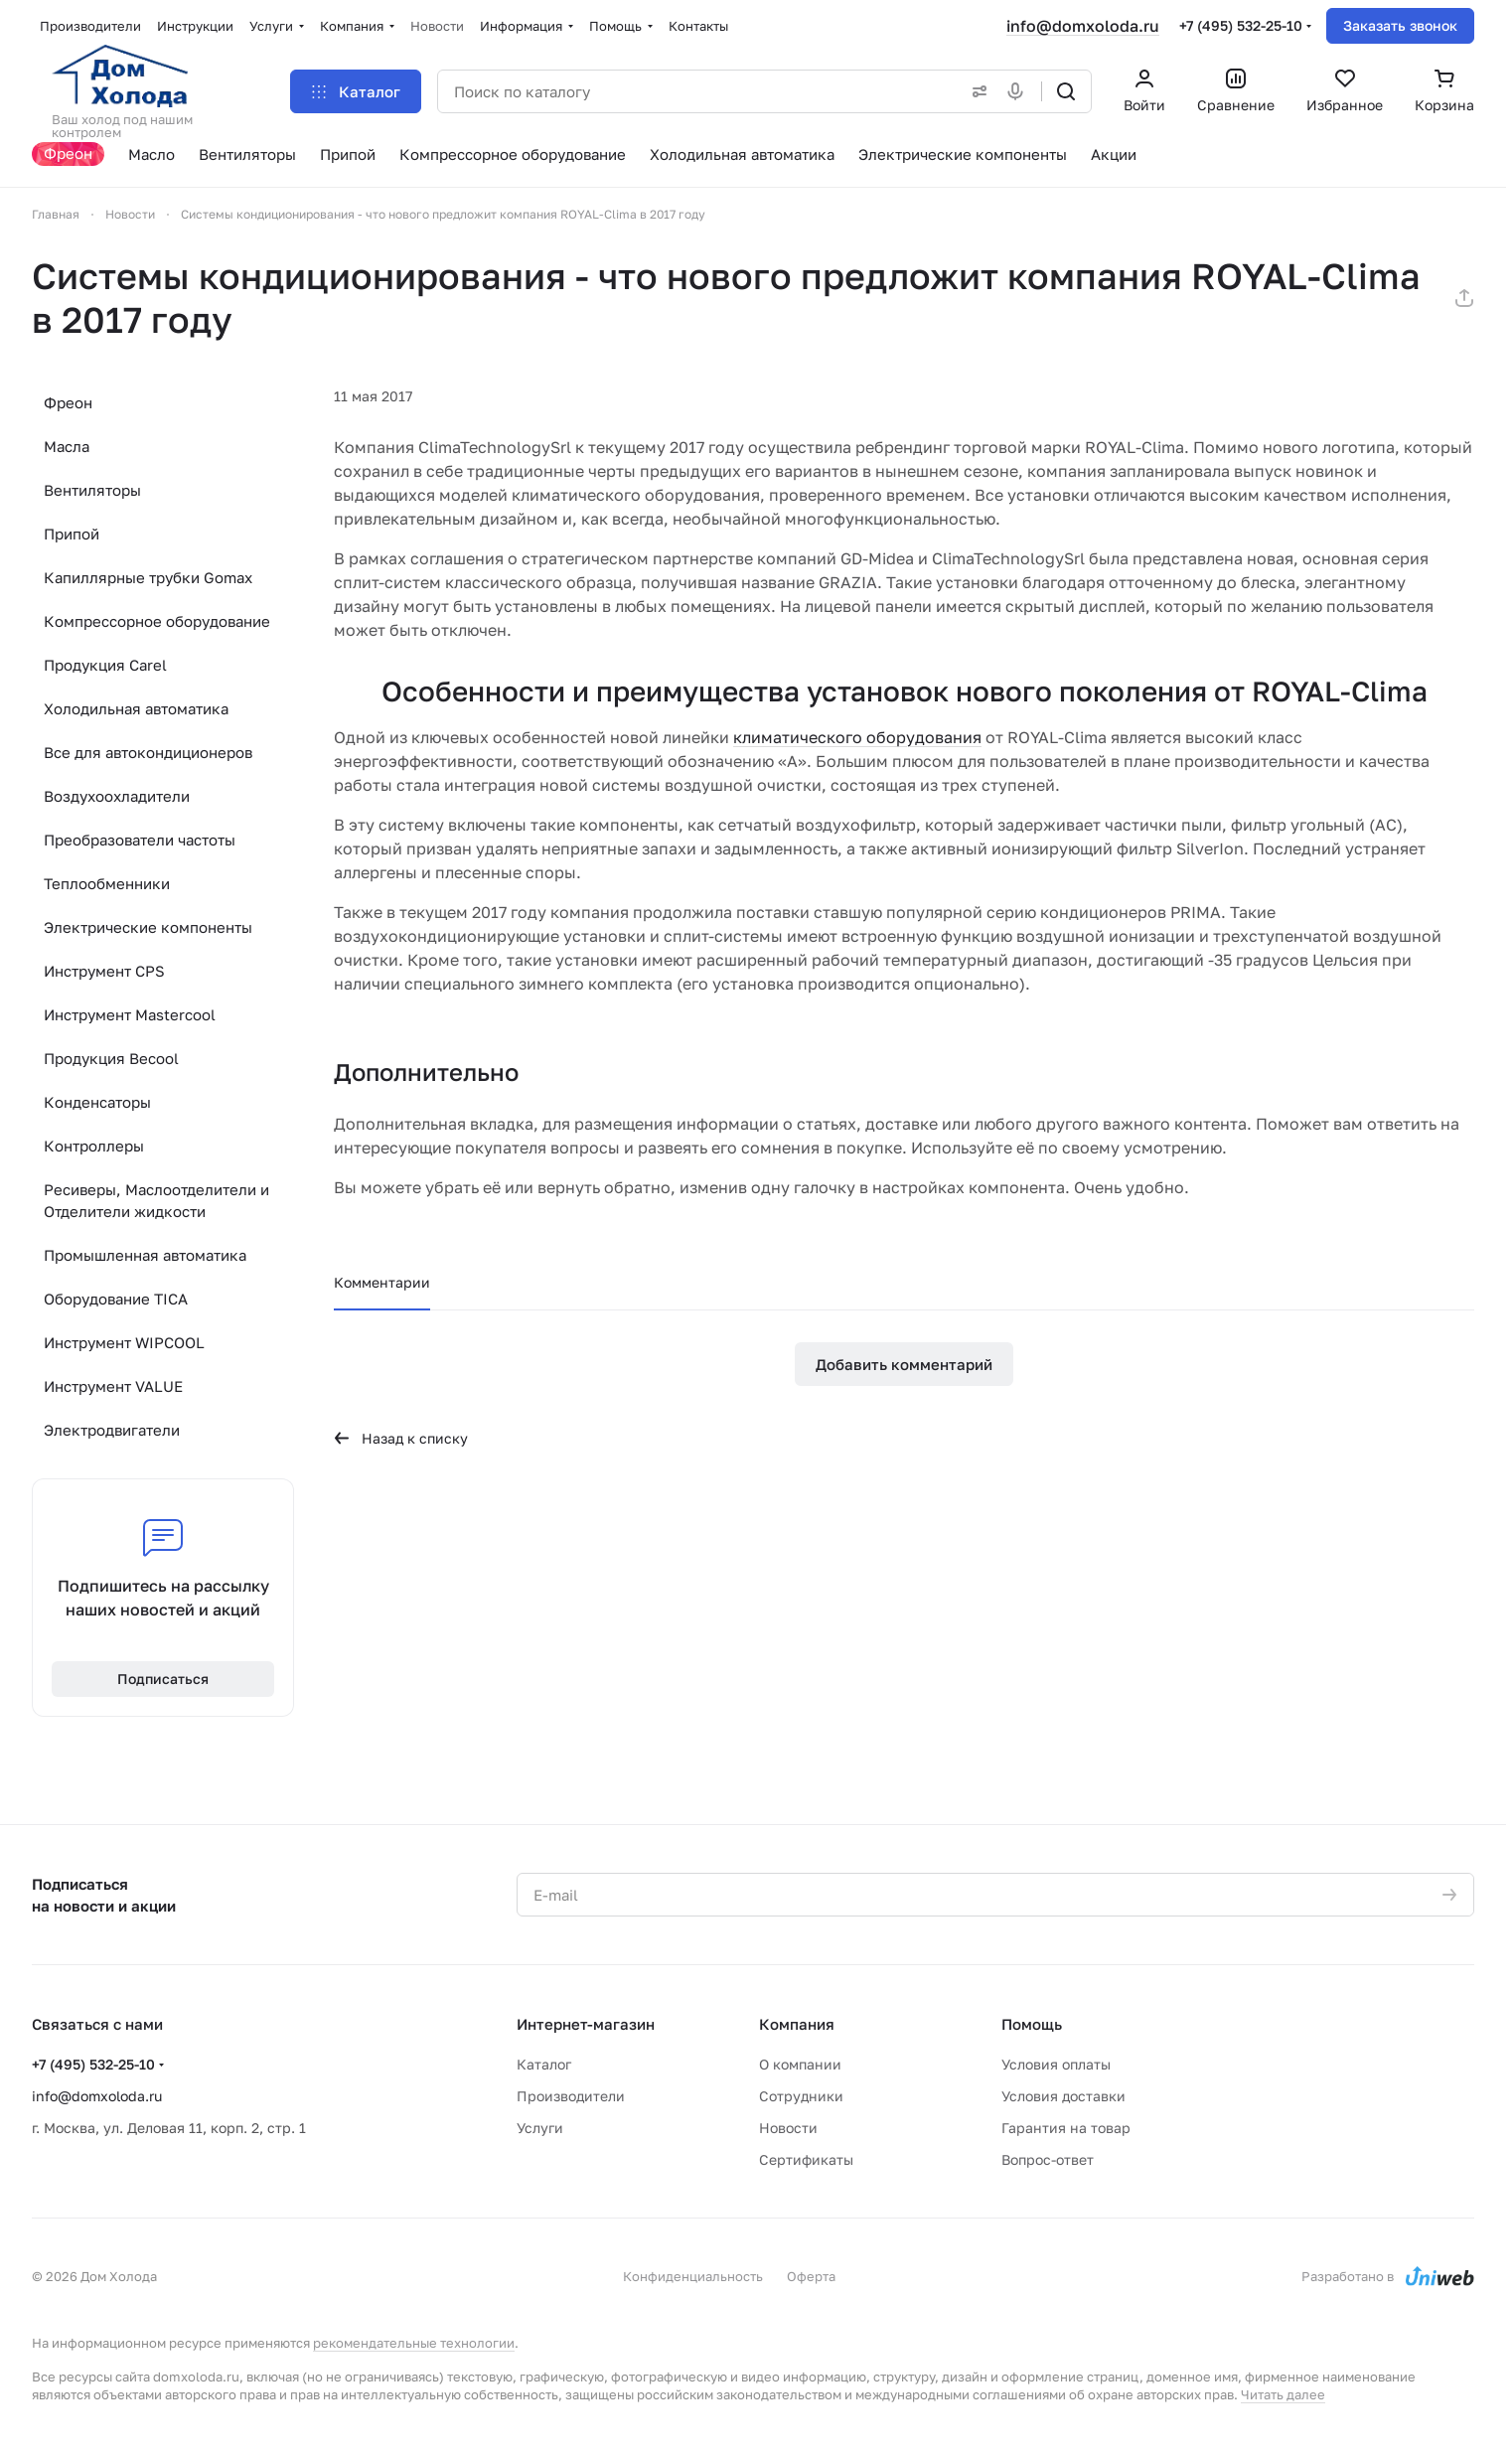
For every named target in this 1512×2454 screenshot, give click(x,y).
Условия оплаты (1056, 2064)
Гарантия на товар (1066, 2127)
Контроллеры (94, 1145)
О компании (800, 2064)
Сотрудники (801, 2095)
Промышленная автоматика (145, 1255)
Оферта (811, 2276)
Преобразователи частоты (139, 839)
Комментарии (382, 1282)
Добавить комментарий (904, 1364)
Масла (66, 446)
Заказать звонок (1400, 25)
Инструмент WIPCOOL (124, 1342)
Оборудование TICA (116, 1298)
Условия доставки (1063, 2095)
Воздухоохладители (117, 796)
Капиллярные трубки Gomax (148, 577)
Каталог (544, 2064)
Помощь (1031, 2024)
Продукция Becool (111, 1058)
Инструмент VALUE (113, 1386)
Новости (788, 2127)
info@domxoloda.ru (1082, 26)
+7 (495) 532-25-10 (1240, 25)
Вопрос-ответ (1047, 2159)
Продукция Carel (105, 665)
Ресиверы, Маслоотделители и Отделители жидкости (156, 1200)
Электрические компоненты (148, 927)
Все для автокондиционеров (148, 752)
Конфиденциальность (693, 2276)
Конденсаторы (97, 1102)
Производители (571, 2095)
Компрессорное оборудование (157, 621)
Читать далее (1283, 2394)
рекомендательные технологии (414, 2343)
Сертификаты (806, 2159)
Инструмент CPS (104, 971)
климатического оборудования (857, 737)
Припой (71, 533)
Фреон (68, 402)
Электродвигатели (112, 1430)
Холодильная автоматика (136, 708)
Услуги (540, 2127)
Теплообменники (107, 883)
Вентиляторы (92, 490)
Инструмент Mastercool (130, 1014)
